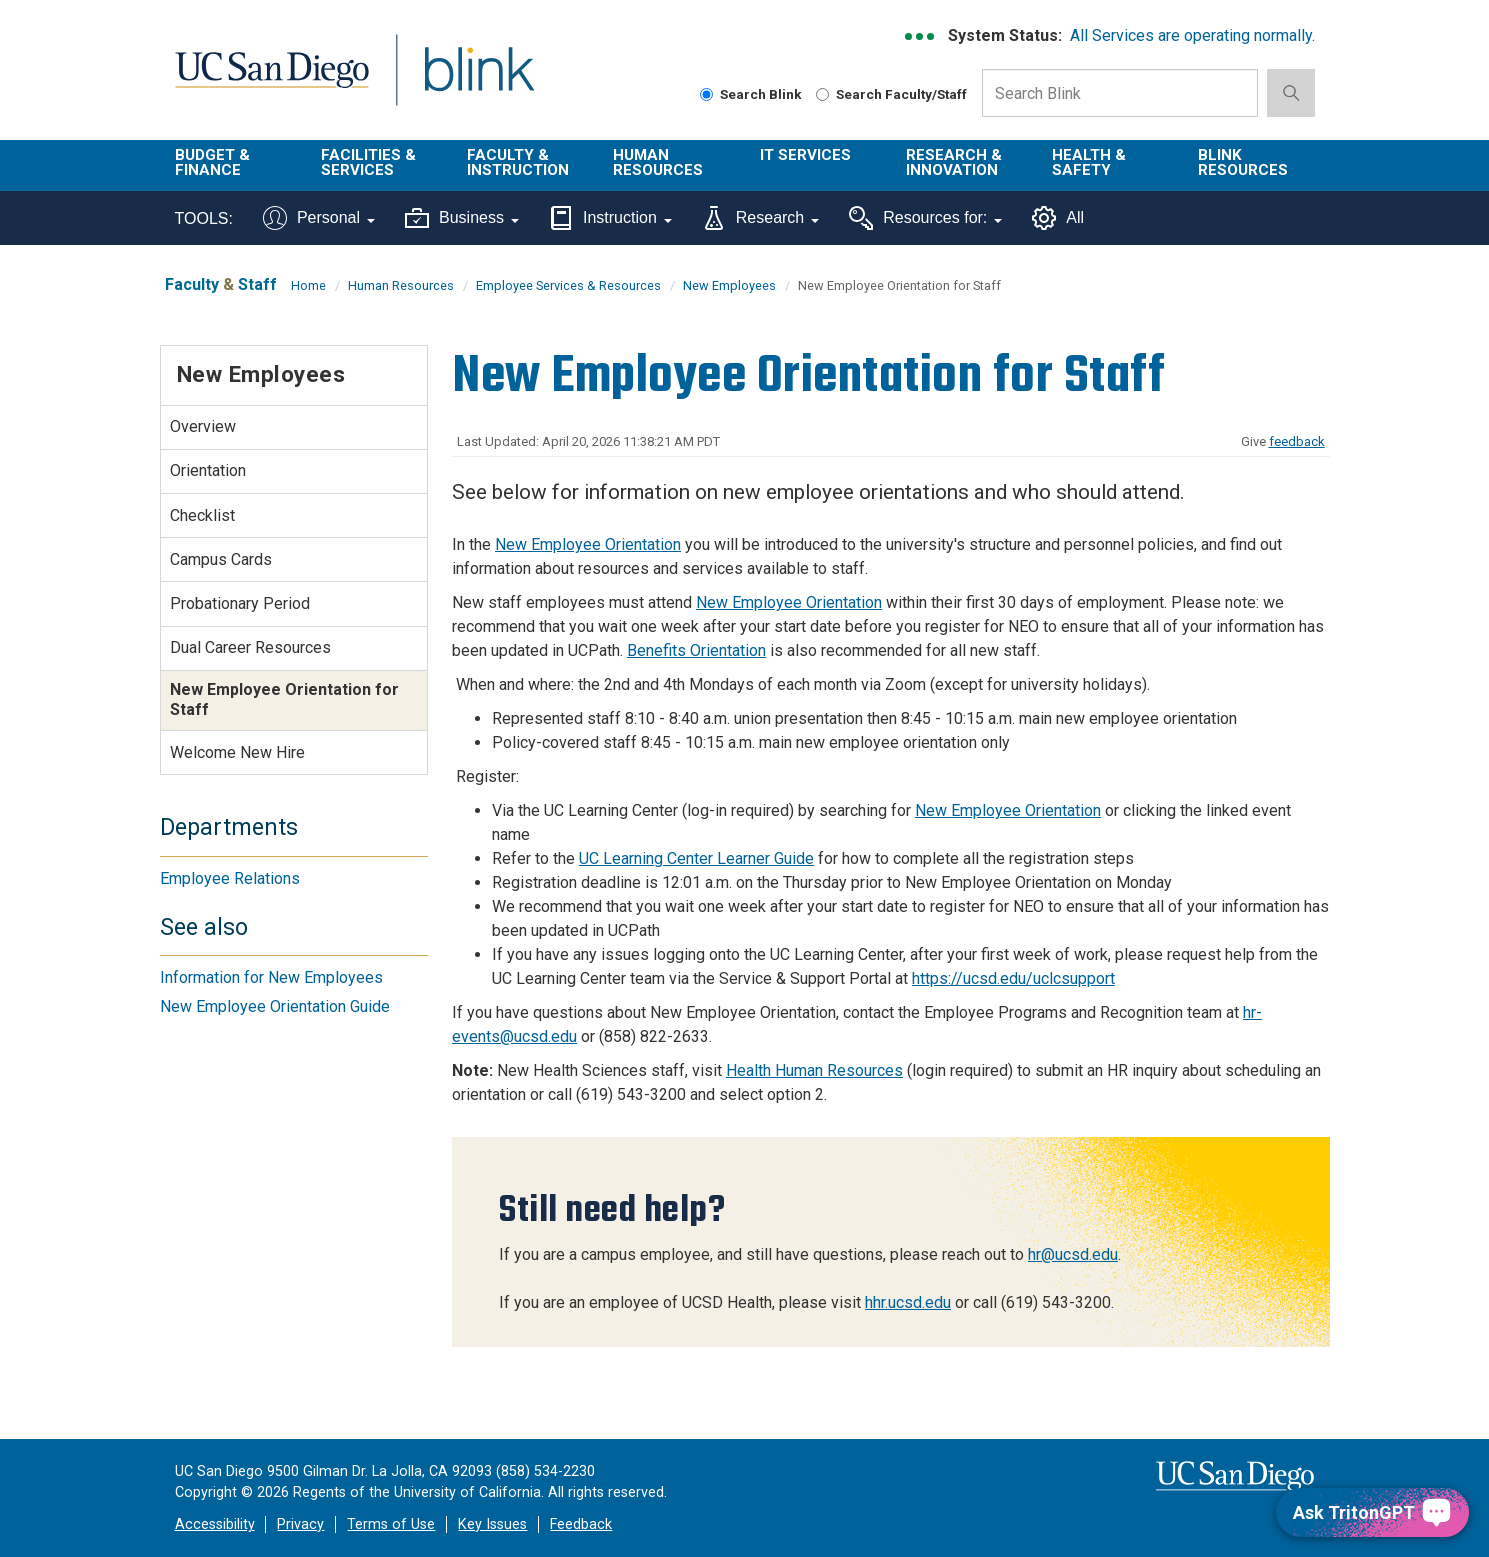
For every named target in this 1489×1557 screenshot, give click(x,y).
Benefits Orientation (696, 650)
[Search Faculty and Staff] (822, 94)
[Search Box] (1120, 93)
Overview (203, 426)
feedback (1297, 441)
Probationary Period (240, 603)
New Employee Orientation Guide (275, 1006)
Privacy (300, 1524)
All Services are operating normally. (1192, 35)
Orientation (208, 470)
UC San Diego (271, 81)
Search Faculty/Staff (891, 94)
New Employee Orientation (588, 544)
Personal (319, 218)
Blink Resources (1243, 162)
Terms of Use (391, 1524)
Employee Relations (230, 878)
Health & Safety (1089, 162)
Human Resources (658, 162)
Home (308, 285)
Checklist (202, 515)
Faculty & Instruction (518, 162)
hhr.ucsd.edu (908, 1302)
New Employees (729, 285)
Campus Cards (221, 559)
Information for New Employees (271, 977)
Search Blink (751, 94)
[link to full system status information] (920, 36)
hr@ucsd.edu (1073, 1254)
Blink (478, 81)
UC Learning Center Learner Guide (696, 858)
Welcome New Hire (237, 752)
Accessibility (215, 1524)
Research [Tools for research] (760, 218)
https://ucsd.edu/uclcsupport (1013, 978)
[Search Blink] (706, 94)
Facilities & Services (368, 162)
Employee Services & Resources (568, 285)
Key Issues (492, 1524)
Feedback (581, 1524)
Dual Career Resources (250, 647)
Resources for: (925, 218)
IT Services (805, 155)
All (1058, 218)
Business (462, 218)
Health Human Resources (814, 1070)
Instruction (610, 218)
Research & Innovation (954, 162)
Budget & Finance (212, 162)
